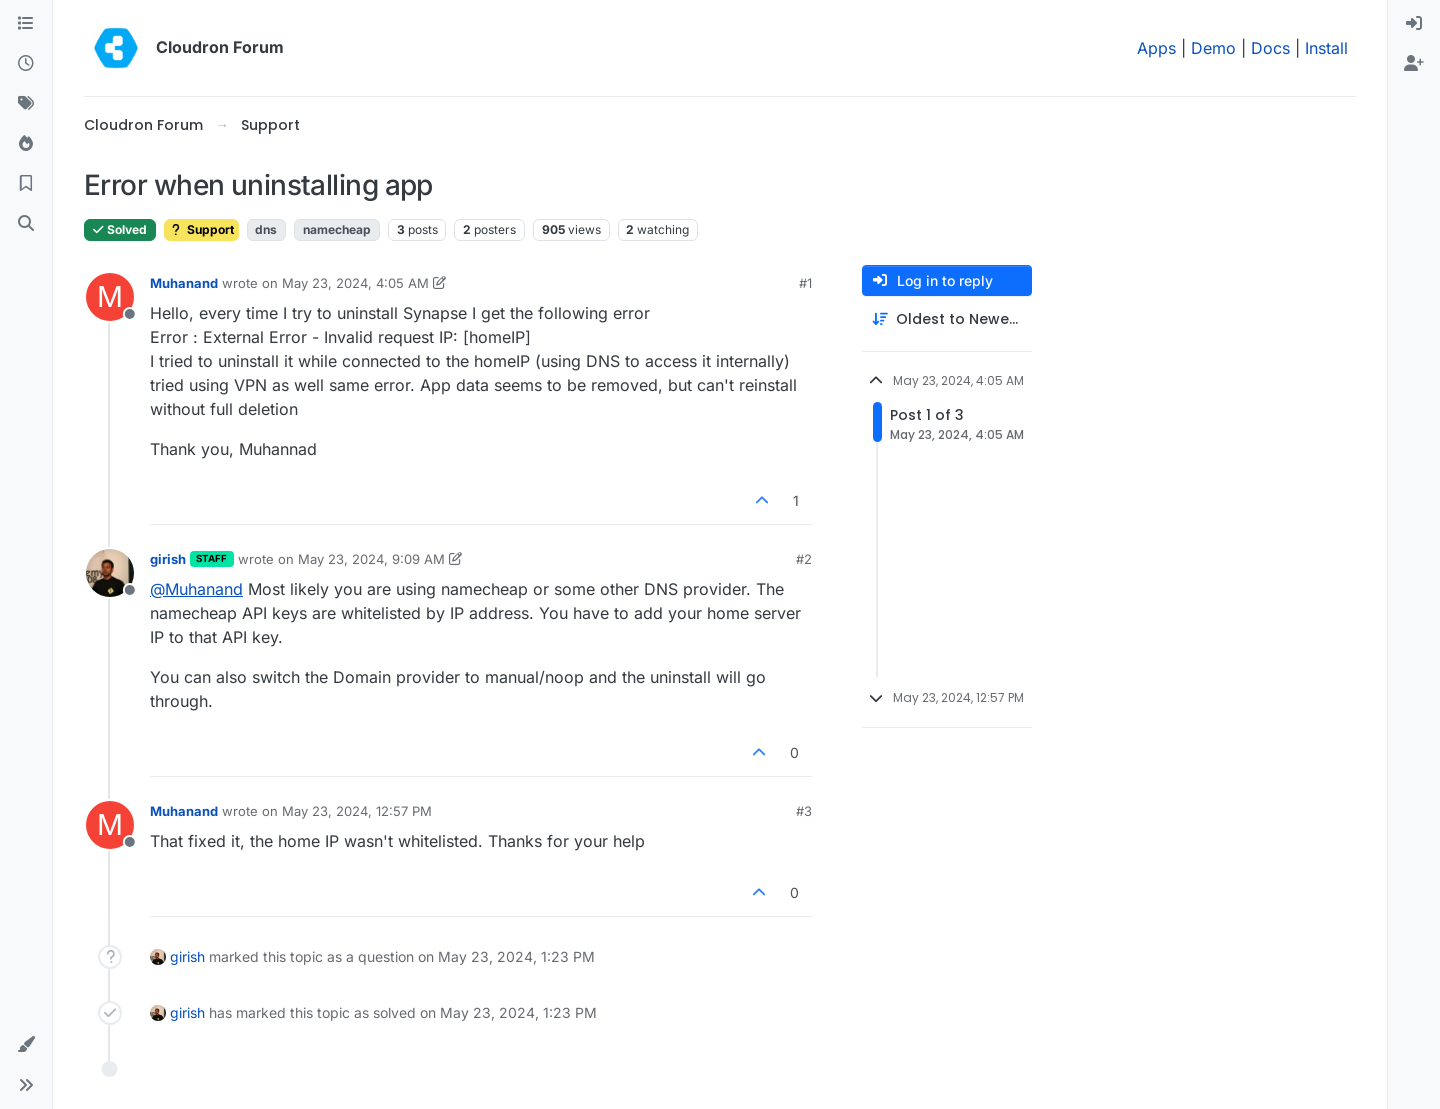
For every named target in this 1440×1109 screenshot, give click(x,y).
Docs (1270, 48)
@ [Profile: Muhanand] (196, 589)
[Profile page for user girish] (110, 573)
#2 (804, 559)
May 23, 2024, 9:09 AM (371, 559)
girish (168, 559)
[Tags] (26, 104)
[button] (26, 1045)
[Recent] (26, 64)
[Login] (1414, 24)
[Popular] (26, 144)
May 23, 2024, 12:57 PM (357, 811)
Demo (1213, 48)
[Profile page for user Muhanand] (110, 297)
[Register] (1414, 64)
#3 (804, 811)
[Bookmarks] (26, 184)
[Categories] (26, 24)
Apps (1156, 48)
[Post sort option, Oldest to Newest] (947, 319)
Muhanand (184, 283)
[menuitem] (1414, 24)
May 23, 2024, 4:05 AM (355, 283)
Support (201, 229)
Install (1326, 48)
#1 (805, 283)
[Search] (26, 224)
